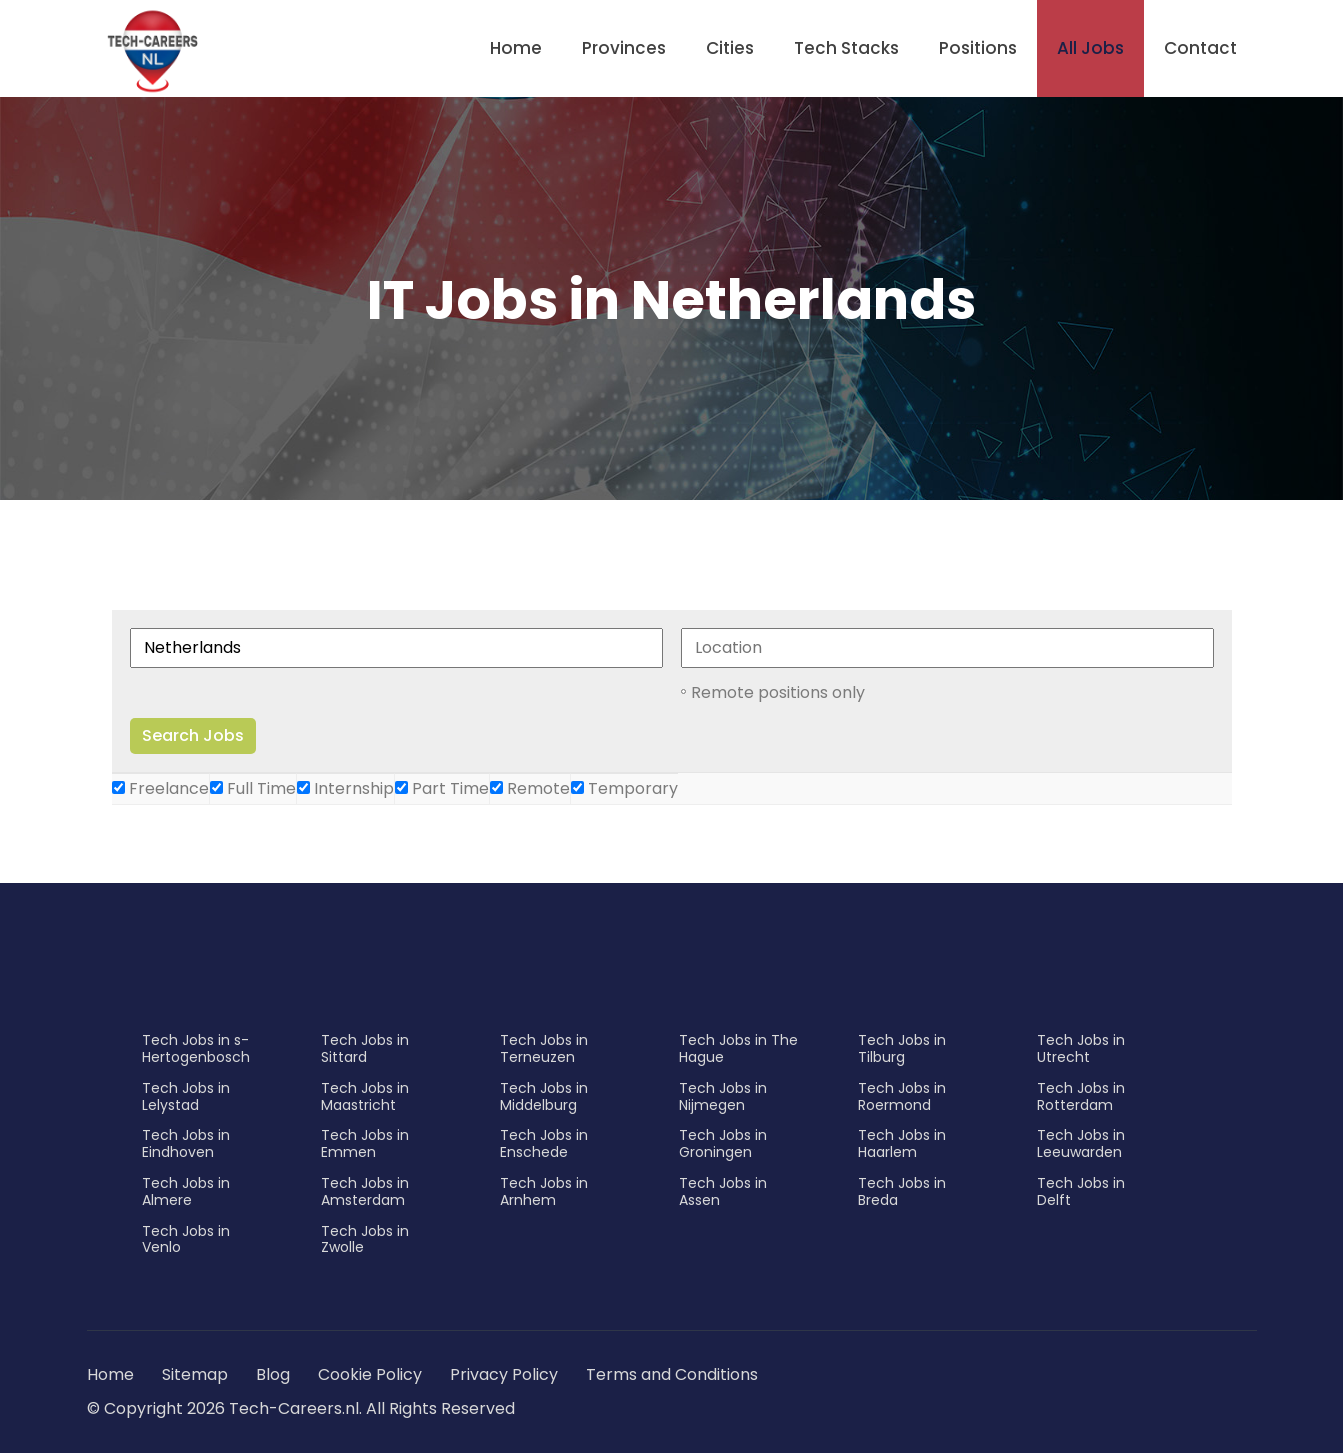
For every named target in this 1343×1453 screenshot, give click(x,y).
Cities (730, 48)
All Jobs (1090, 48)
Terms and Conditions (672, 1374)
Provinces (624, 48)
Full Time (253, 788)
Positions (978, 48)
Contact (1200, 48)
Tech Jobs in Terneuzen (544, 1048)
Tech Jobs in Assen (723, 1191)
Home (516, 48)
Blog (273, 1374)
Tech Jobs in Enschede (544, 1143)
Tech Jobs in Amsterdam (365, 1191)
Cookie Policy (370, 1374)
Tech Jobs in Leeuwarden (1081, 1143)
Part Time (442, 788)
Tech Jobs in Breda (902, 1191)
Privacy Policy (504, 1374)
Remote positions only (778, 692)
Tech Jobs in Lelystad (186, 1096)
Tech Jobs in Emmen (365, 1143)
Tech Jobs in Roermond (902, 1096)
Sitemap (197, 1374)
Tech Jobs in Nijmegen (723, 1096)
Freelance (160, 788)
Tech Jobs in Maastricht (365, 1096)
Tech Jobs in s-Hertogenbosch (196, 1048)
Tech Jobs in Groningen (723, 1143)
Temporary (624, 788)
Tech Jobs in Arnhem (544, 1191)
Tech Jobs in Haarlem (902, 1143)
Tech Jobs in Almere (186, 1191)
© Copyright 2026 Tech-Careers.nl (223, 1408)
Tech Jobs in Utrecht (1081, 1048)
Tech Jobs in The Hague (738, 1048)
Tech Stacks (846, 48)
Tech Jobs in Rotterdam (1081, 1096)
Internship (345, 788)
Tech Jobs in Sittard (365, 1048)
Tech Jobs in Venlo (186, 1239)
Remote (530, 788)
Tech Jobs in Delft (1081, 1191)
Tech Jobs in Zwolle (365, 1239)
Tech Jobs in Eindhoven (186, 1143)
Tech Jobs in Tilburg (902, 1048)
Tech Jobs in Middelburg (544, 1096)
